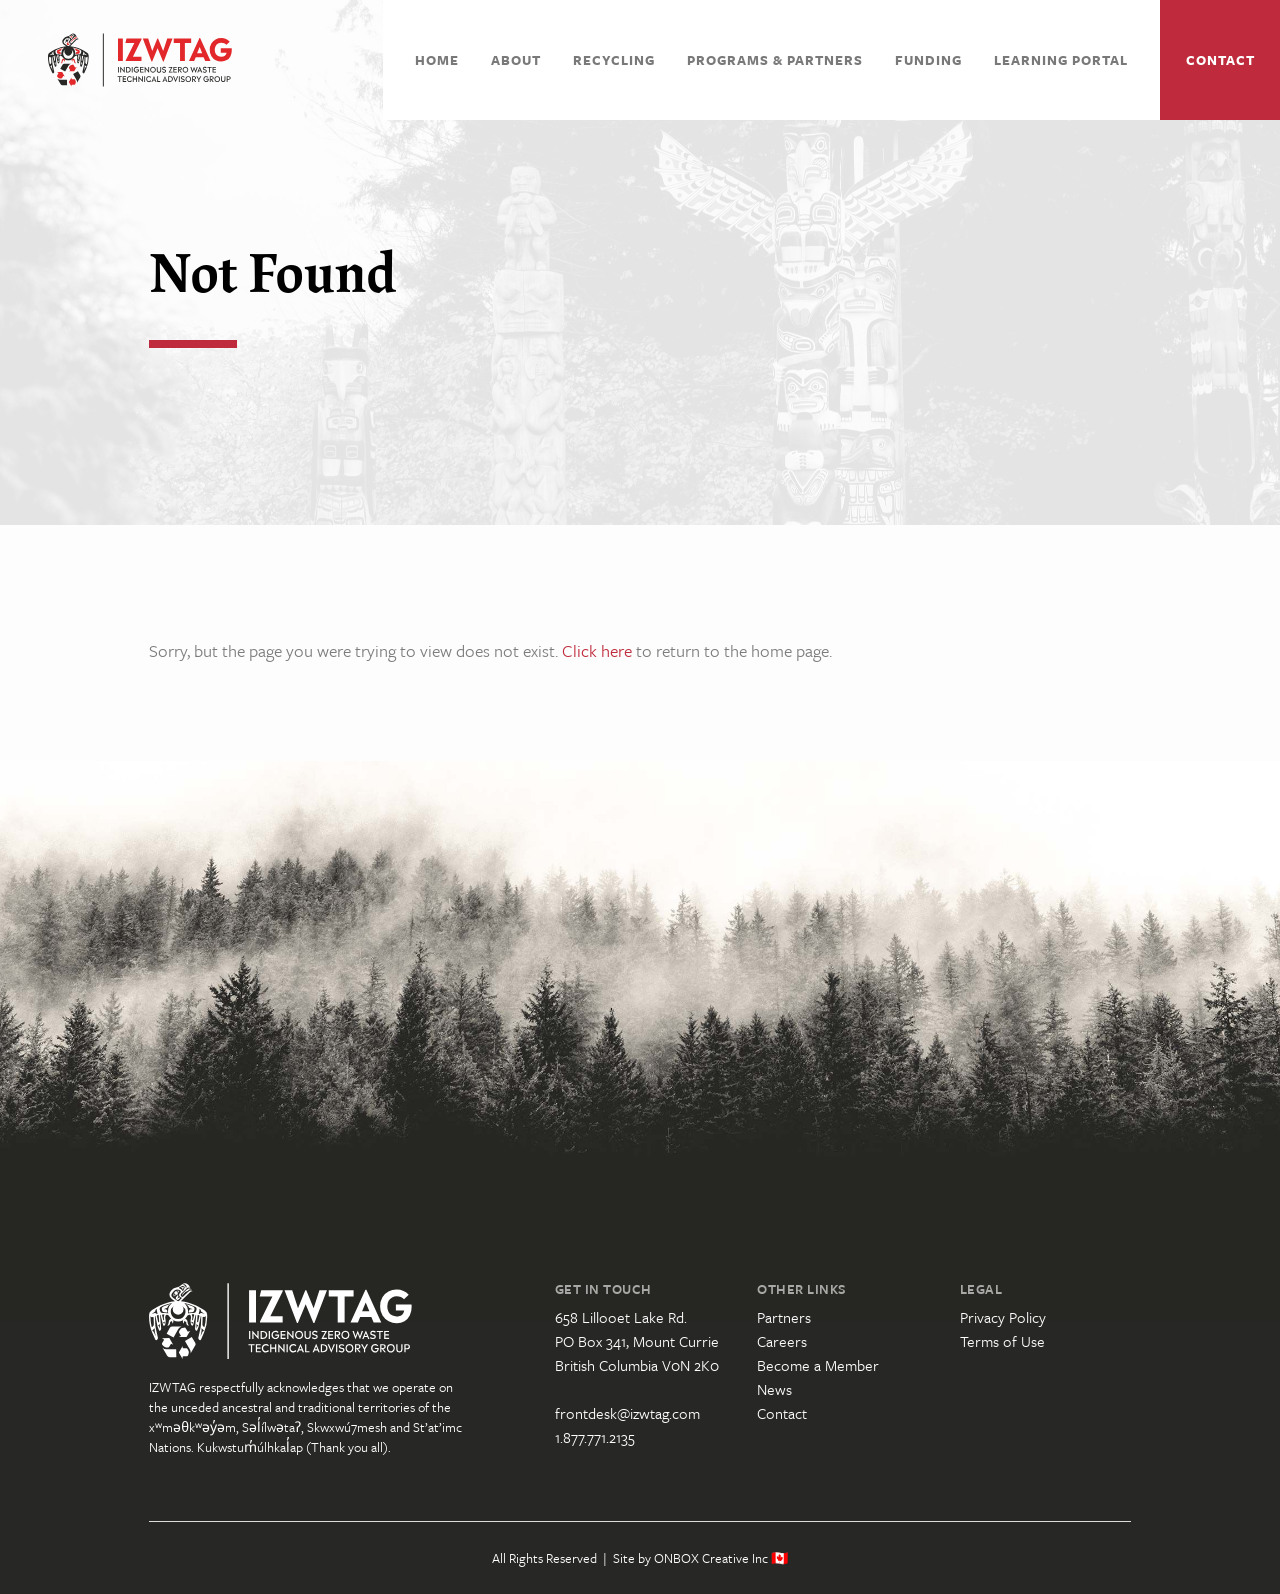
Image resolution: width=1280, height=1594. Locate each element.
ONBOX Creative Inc (711, 1558)
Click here (597, 650)
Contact (1220, 60)
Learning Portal (1061, 60)
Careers (782, 1341)
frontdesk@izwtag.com (627, 1413)
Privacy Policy (1003, 1317)
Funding (928, 60)
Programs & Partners (775, 60)
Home (437, 60)
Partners (784, 1317)
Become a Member (818, 1365)
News (774, 1389)
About (516, 60)
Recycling (614, 60)
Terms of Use (1002, 1341)
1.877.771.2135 (595, 1437)
